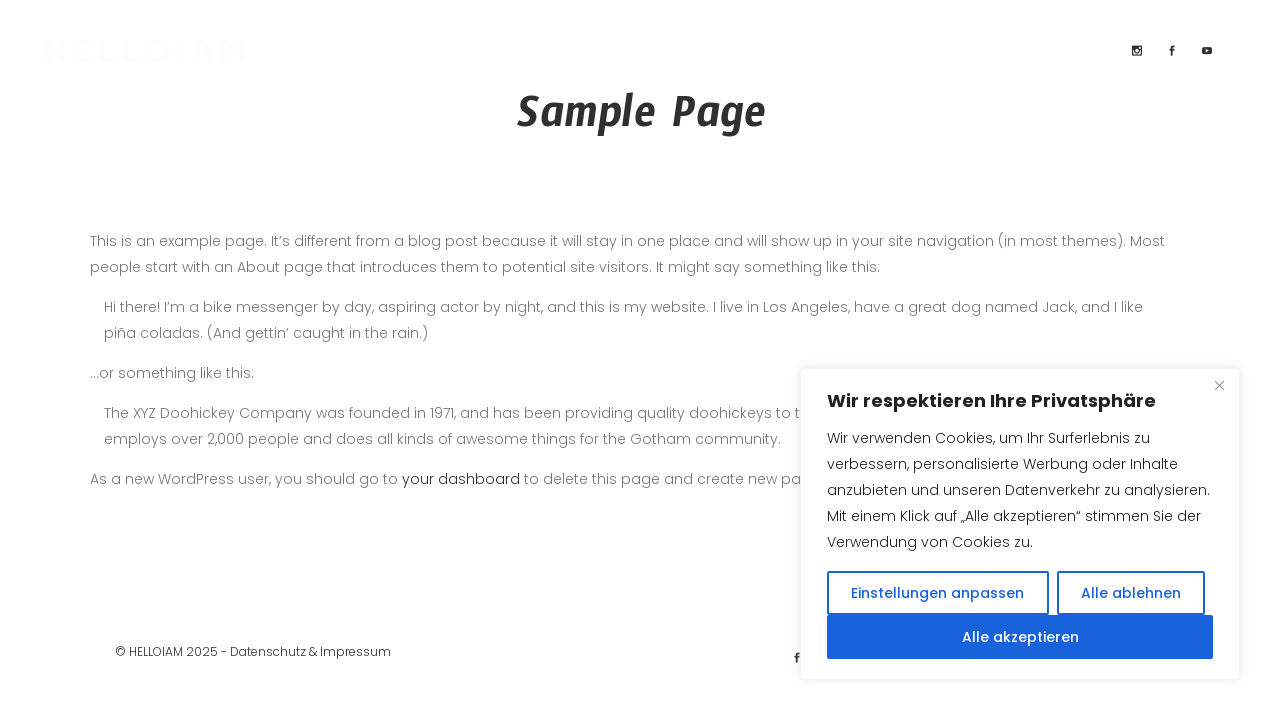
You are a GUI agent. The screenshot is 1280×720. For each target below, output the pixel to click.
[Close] (1219, 385)
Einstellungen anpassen (937, 593)
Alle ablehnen (1131, 593)
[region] (1020, 524)
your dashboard (461, 479)
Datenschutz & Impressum (310, 651)
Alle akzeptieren (1020, 637)
